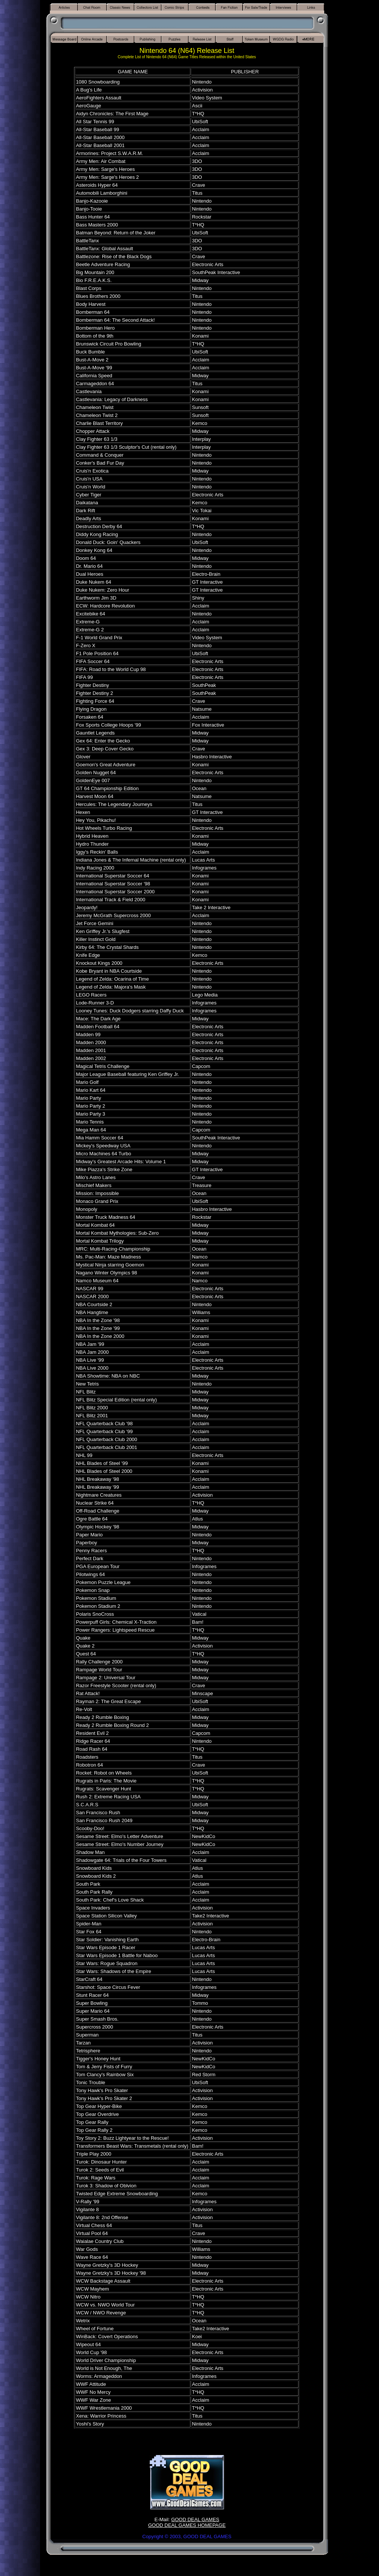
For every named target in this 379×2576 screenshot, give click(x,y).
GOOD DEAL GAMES (195, 2519)
